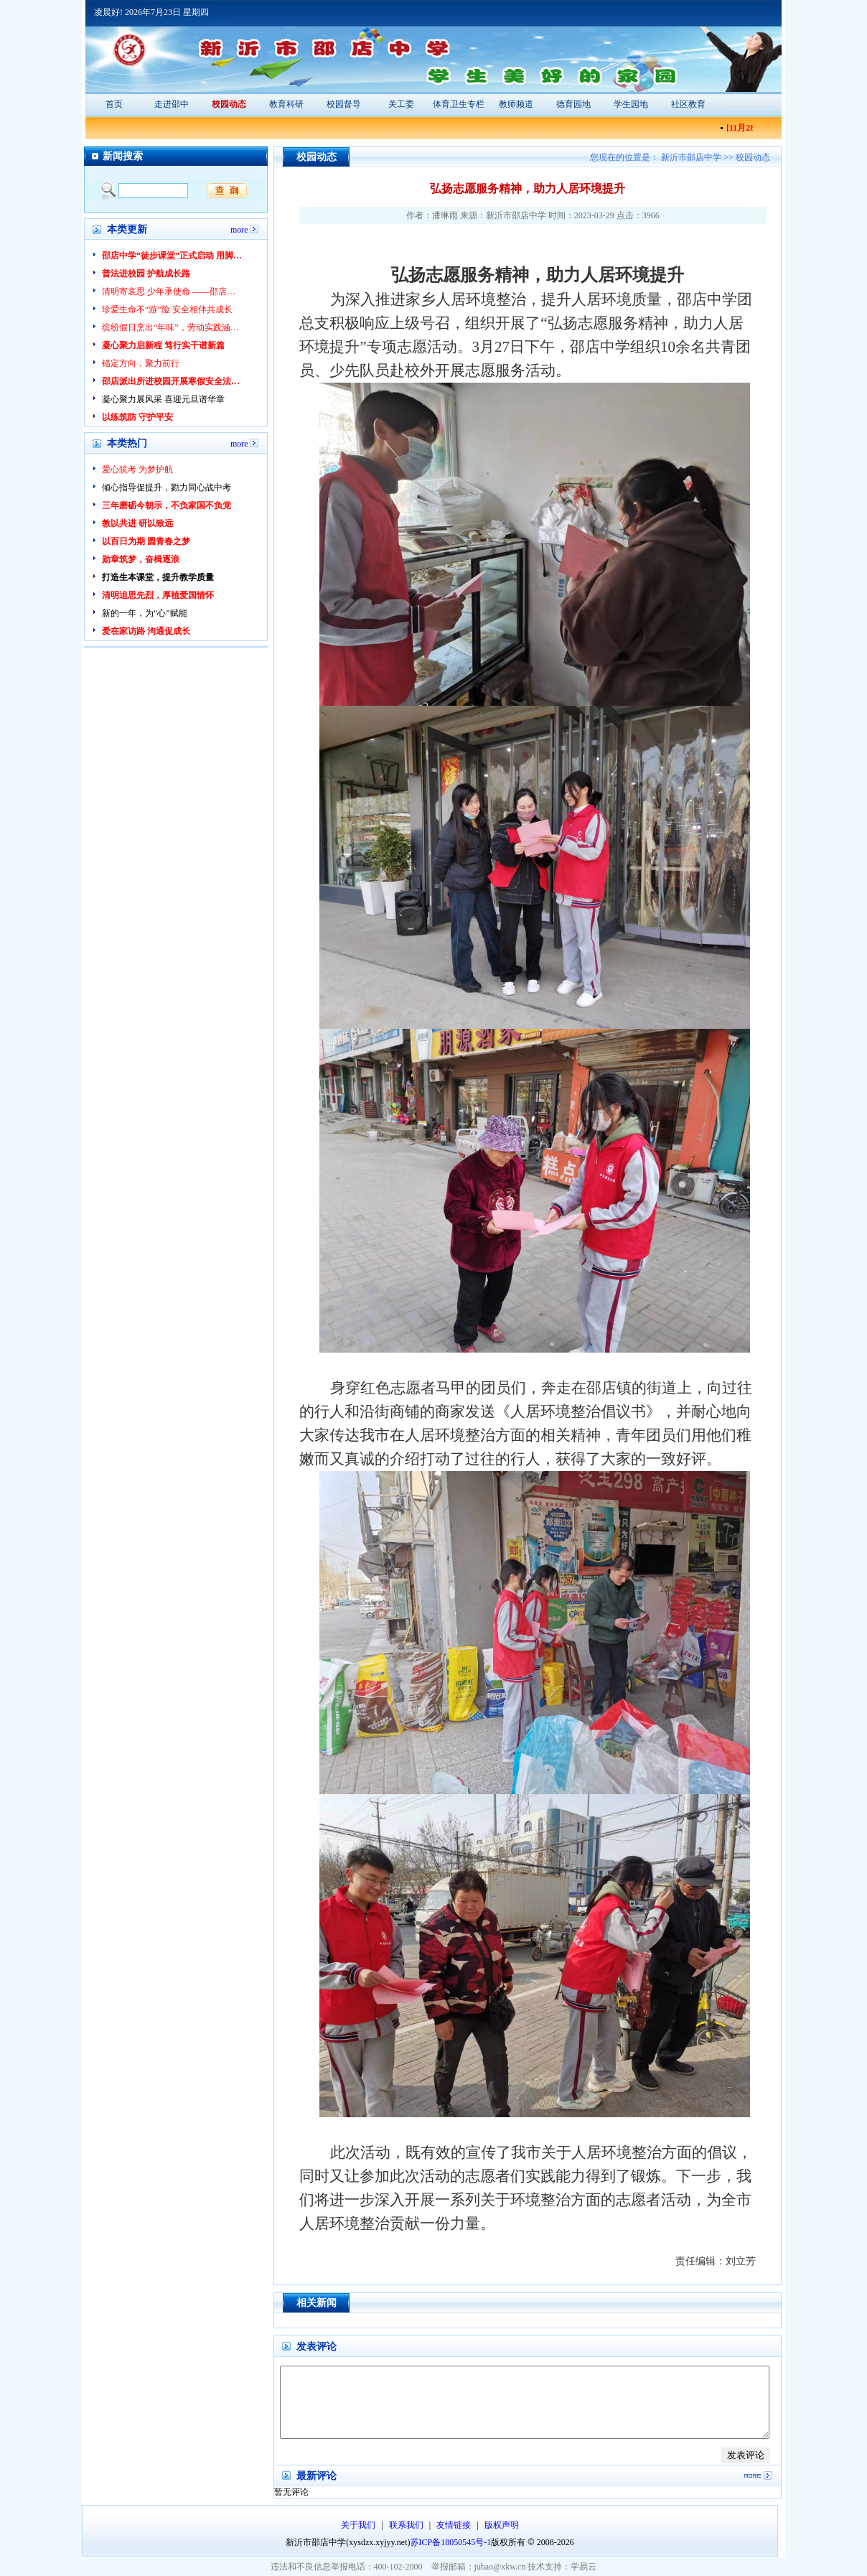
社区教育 (688, 104)
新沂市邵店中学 (692, 157)
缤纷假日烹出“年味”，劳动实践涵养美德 (173, 327)
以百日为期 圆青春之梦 (146, 541)
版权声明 (501, 2525)
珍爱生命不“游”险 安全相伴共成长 (167, 309)
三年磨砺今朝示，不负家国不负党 (166, 505)
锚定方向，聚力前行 (140, 363)
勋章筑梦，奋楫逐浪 (140, 559)
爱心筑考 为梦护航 (137, 470)
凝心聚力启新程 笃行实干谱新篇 (163, 345)
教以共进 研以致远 (137, 523)
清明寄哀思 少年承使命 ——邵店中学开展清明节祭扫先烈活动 (173, 291)
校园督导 (344, 104)
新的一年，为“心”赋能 (144, 613)
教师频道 (516, 104)
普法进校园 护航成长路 (146, 274)
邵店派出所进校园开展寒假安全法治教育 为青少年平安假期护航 (173, 381)
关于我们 (359, 2525)
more (239, 229)
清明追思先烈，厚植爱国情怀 (158, 595)
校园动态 (229, 104)
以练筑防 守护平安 (137, 417)
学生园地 (631, 104)
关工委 (401, 104)
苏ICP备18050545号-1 (451, 2542)
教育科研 (286, 104)
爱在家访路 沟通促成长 (146, 631)
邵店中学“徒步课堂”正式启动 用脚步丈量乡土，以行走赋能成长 (173, 256)
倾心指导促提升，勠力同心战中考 (166, 487)
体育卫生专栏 (458, 104)
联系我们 (407, 2525)
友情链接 (454, 2525)
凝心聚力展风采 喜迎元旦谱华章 (163, 399)
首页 (114, 104)
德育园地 (573, 104)
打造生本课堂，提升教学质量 (158, 577)
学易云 (583, 2567)
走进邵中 (171, 104)
